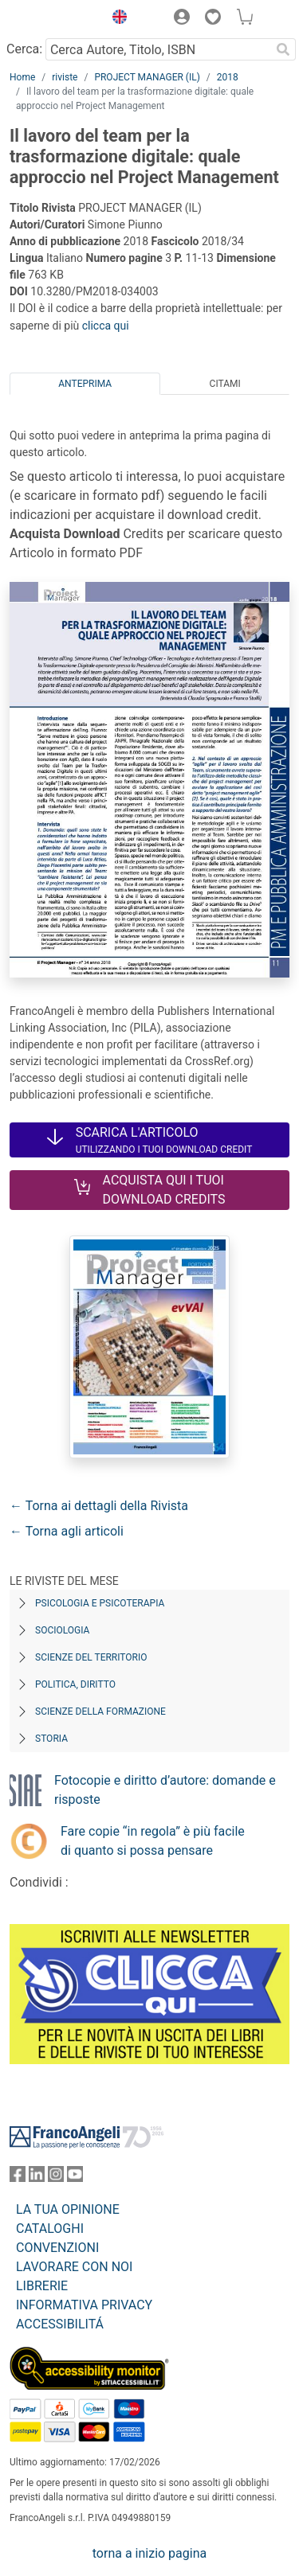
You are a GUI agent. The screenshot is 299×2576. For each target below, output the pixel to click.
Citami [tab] (225, 383)
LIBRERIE (42, 2285)
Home (22, 77)
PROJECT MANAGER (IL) (146, 77)
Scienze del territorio (91, 1657)
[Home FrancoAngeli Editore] (52, 19)
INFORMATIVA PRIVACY (84, 2305)
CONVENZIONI (57, 2247)
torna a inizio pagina (149, 2553)
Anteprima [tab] (85, 383)
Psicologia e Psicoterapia (99, 1603)
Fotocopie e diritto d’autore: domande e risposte (165, 1790)
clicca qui (105, 325)
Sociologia (62, 1630)
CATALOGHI (50, 2228)
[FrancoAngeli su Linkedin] (37, 2177)
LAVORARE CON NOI (74, 2266)
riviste (64, 77)
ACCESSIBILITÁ (60, 2324)
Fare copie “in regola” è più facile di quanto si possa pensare (153, 1841)
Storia (51, 1738)
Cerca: (24, 49)
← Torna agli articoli (67, 1531)
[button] (115, 19)
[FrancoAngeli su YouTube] (75, 2177)
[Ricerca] (283, 49)
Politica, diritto (75, 1684)
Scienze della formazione (100, 1711)
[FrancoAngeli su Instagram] (56, 2177)
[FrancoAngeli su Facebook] (18, 2177)
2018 (227, 77)
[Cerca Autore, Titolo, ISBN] (157, 49)
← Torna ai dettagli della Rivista (99, 1505)
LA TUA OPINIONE (68, 2209)
